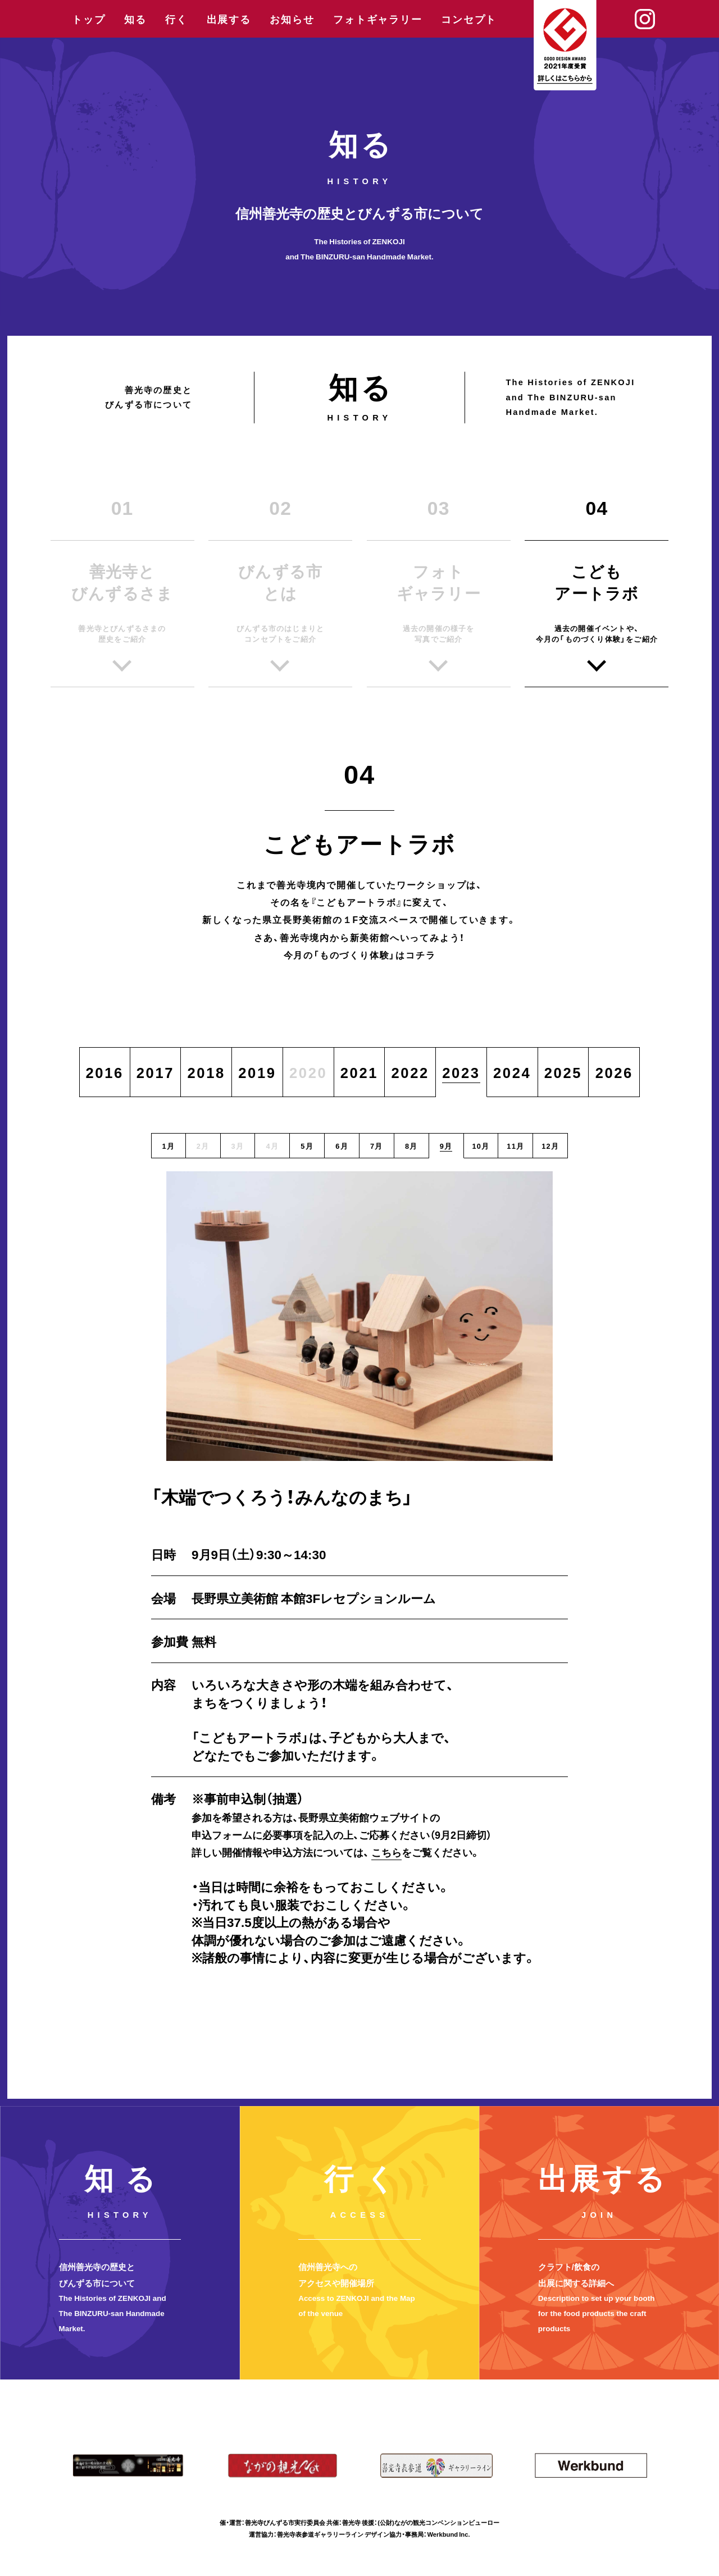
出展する (229, 19)
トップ (88, 19)
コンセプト (469, 19)
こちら (386, 1852)
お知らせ (292, 19)
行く (176, 19)
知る (135, 19)
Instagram (645, 19)
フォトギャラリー (377, 19)
